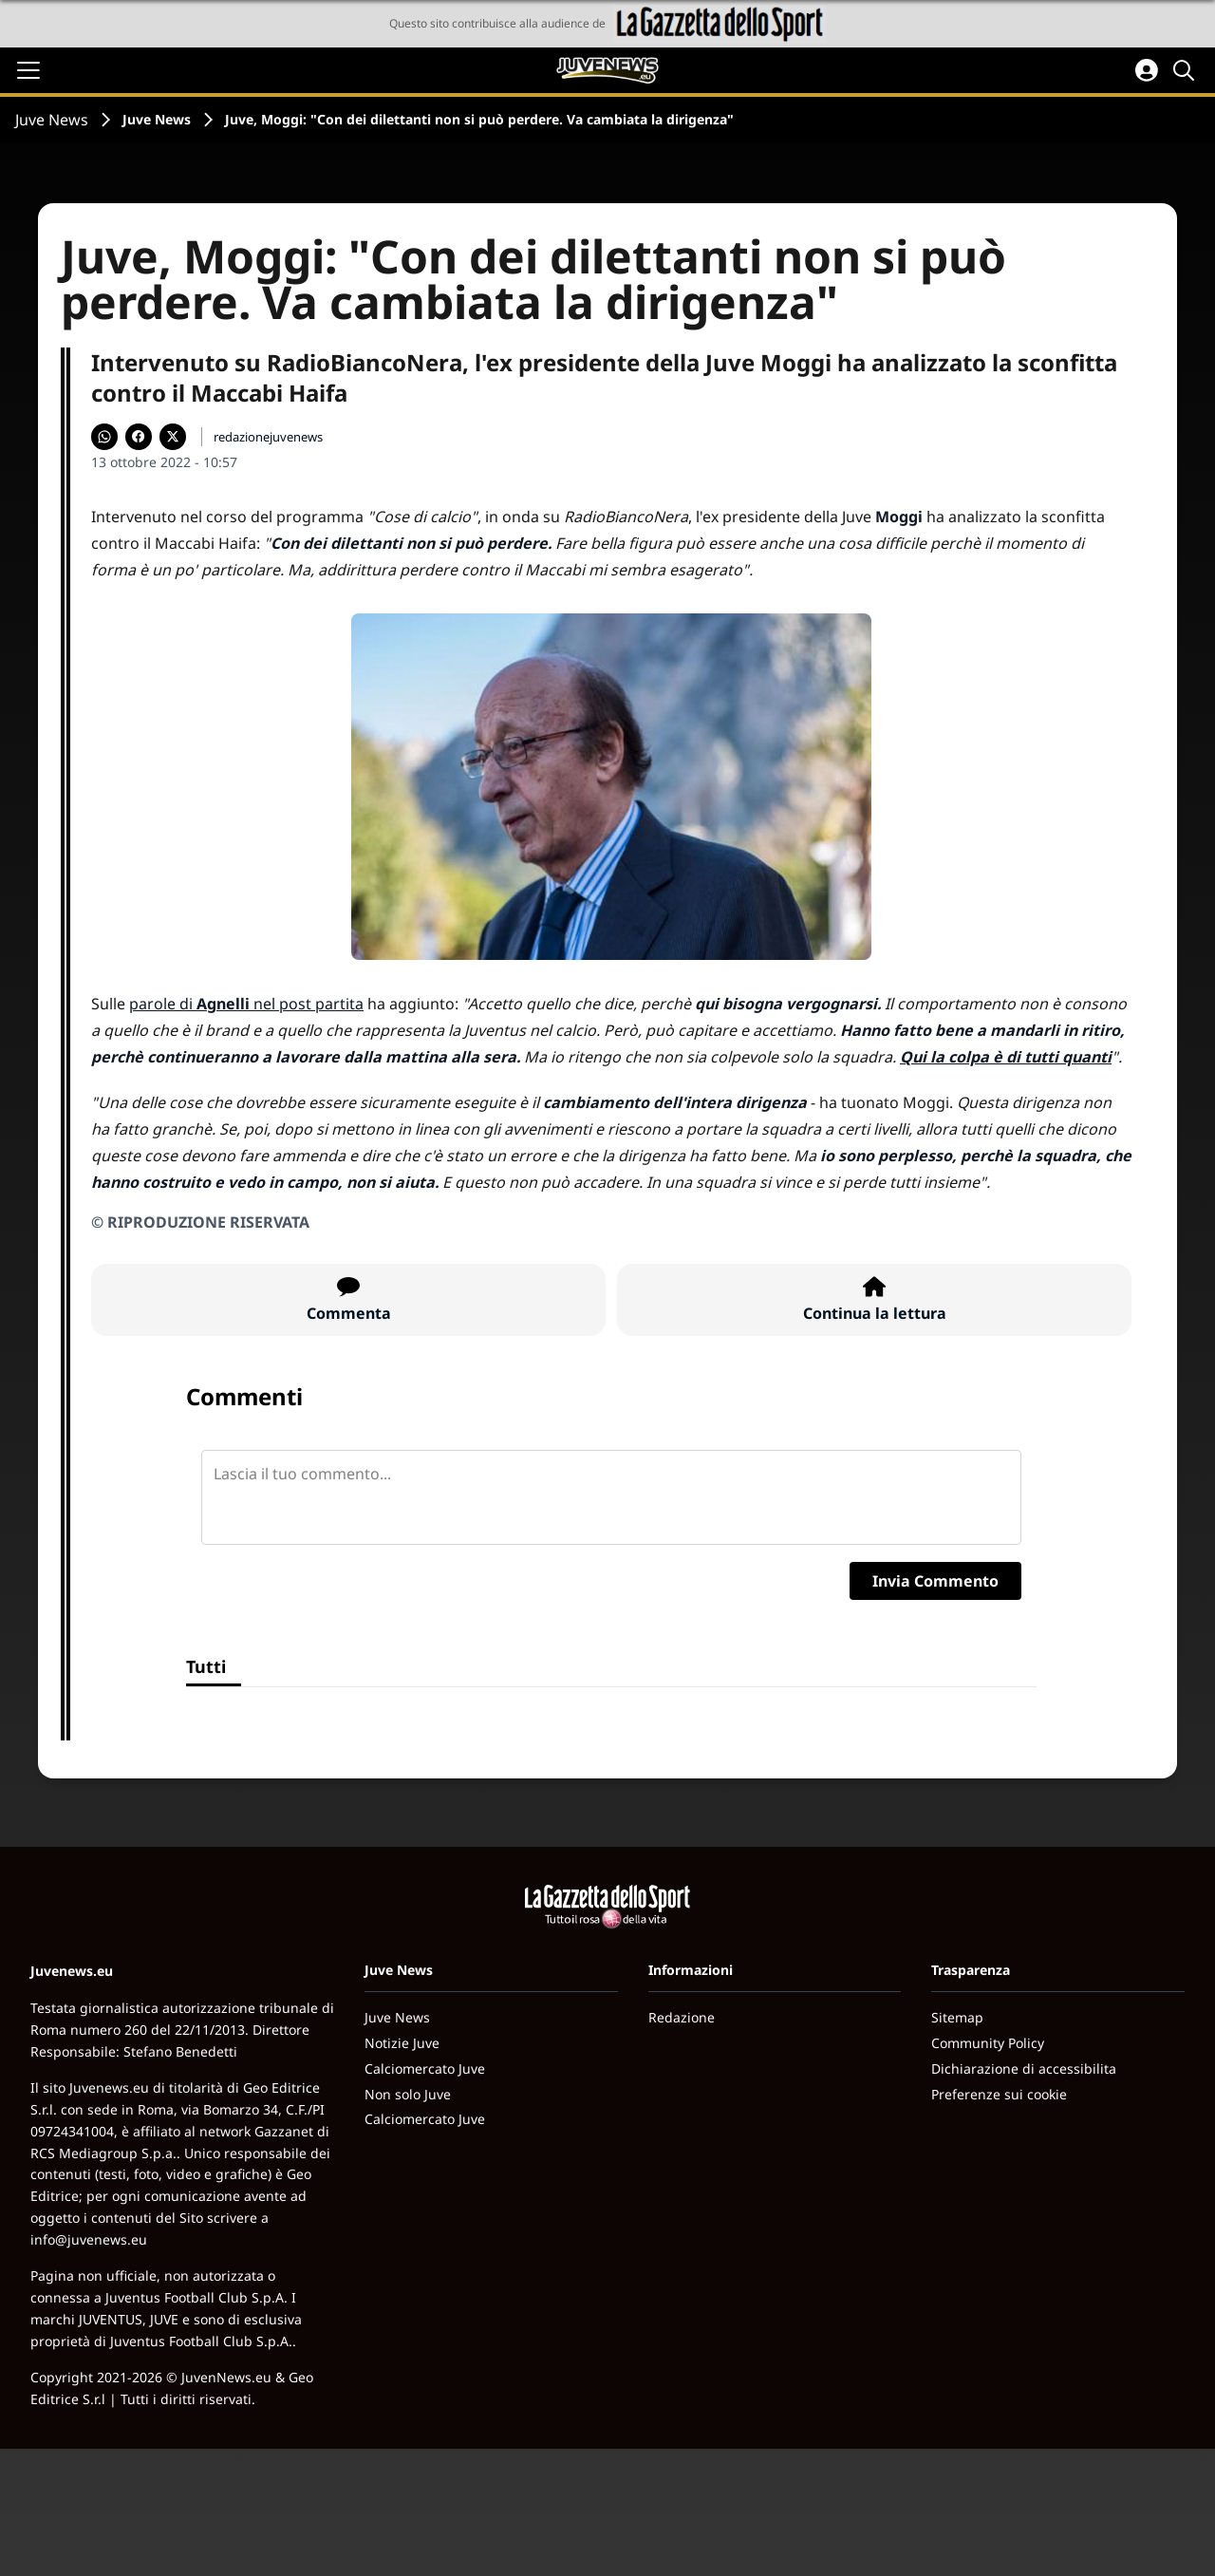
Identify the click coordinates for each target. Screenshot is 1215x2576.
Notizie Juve (401, 2043)
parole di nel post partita (246, 1003)
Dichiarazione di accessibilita (1023, 2068)
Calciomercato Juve (424, 2068)
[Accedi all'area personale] (1146, 70)
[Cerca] (1186, 70)
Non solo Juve (407, 2094)
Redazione (681, 2017)
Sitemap (957, 2017)
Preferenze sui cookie (999, 2094)
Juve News (51, 119)
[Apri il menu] (28, 70)
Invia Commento (935, 1580)
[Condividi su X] (172, 436)
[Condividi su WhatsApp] (104, 436)
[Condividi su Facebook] (138, 436)
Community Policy (987, 2043)
